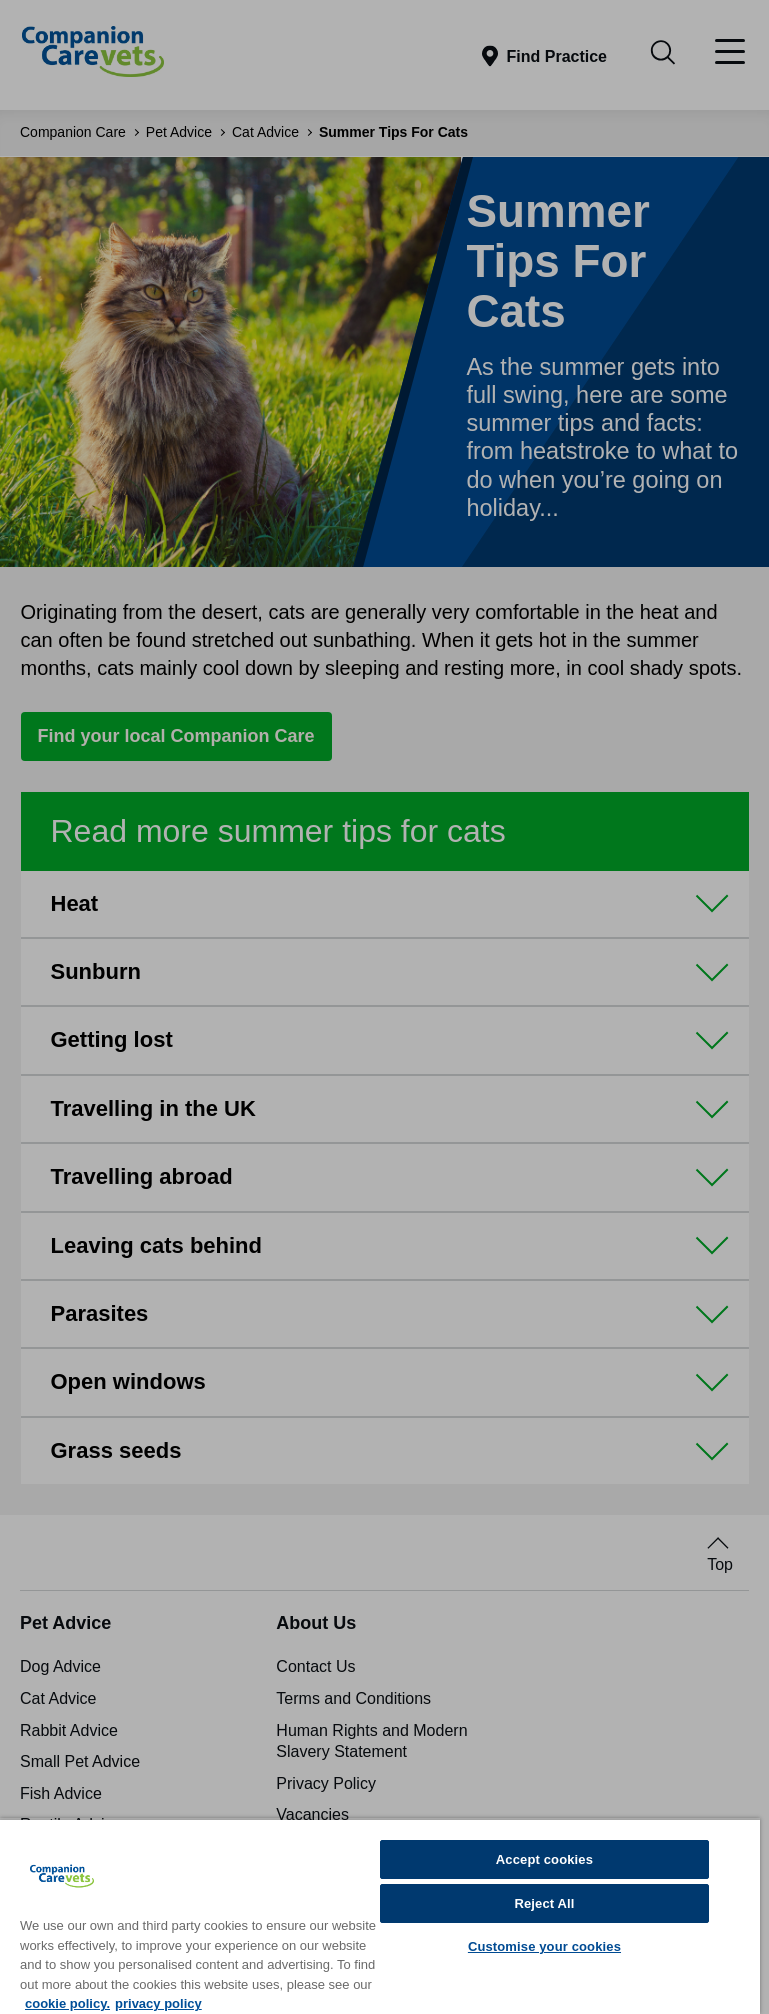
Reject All (544, 1903)
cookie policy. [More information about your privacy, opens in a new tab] (67, 2003)
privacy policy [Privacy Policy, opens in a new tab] (158, 2003)
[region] (380, 1916)
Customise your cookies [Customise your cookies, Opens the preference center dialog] (544, 1946)
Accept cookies (544, 1859)
